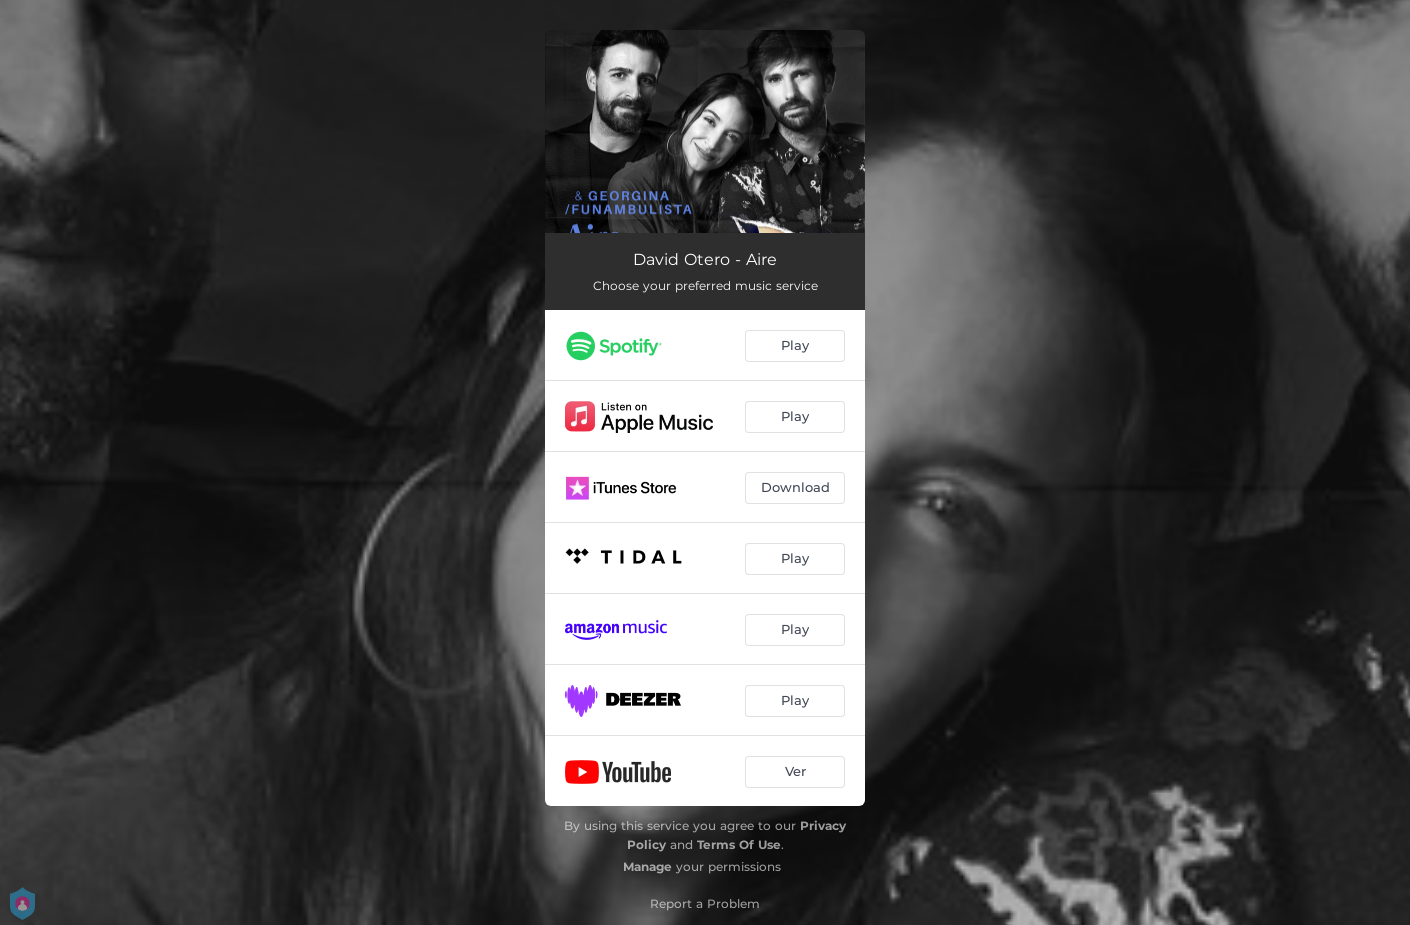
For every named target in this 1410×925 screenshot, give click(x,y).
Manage (647, 866)
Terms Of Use (739, 844)
